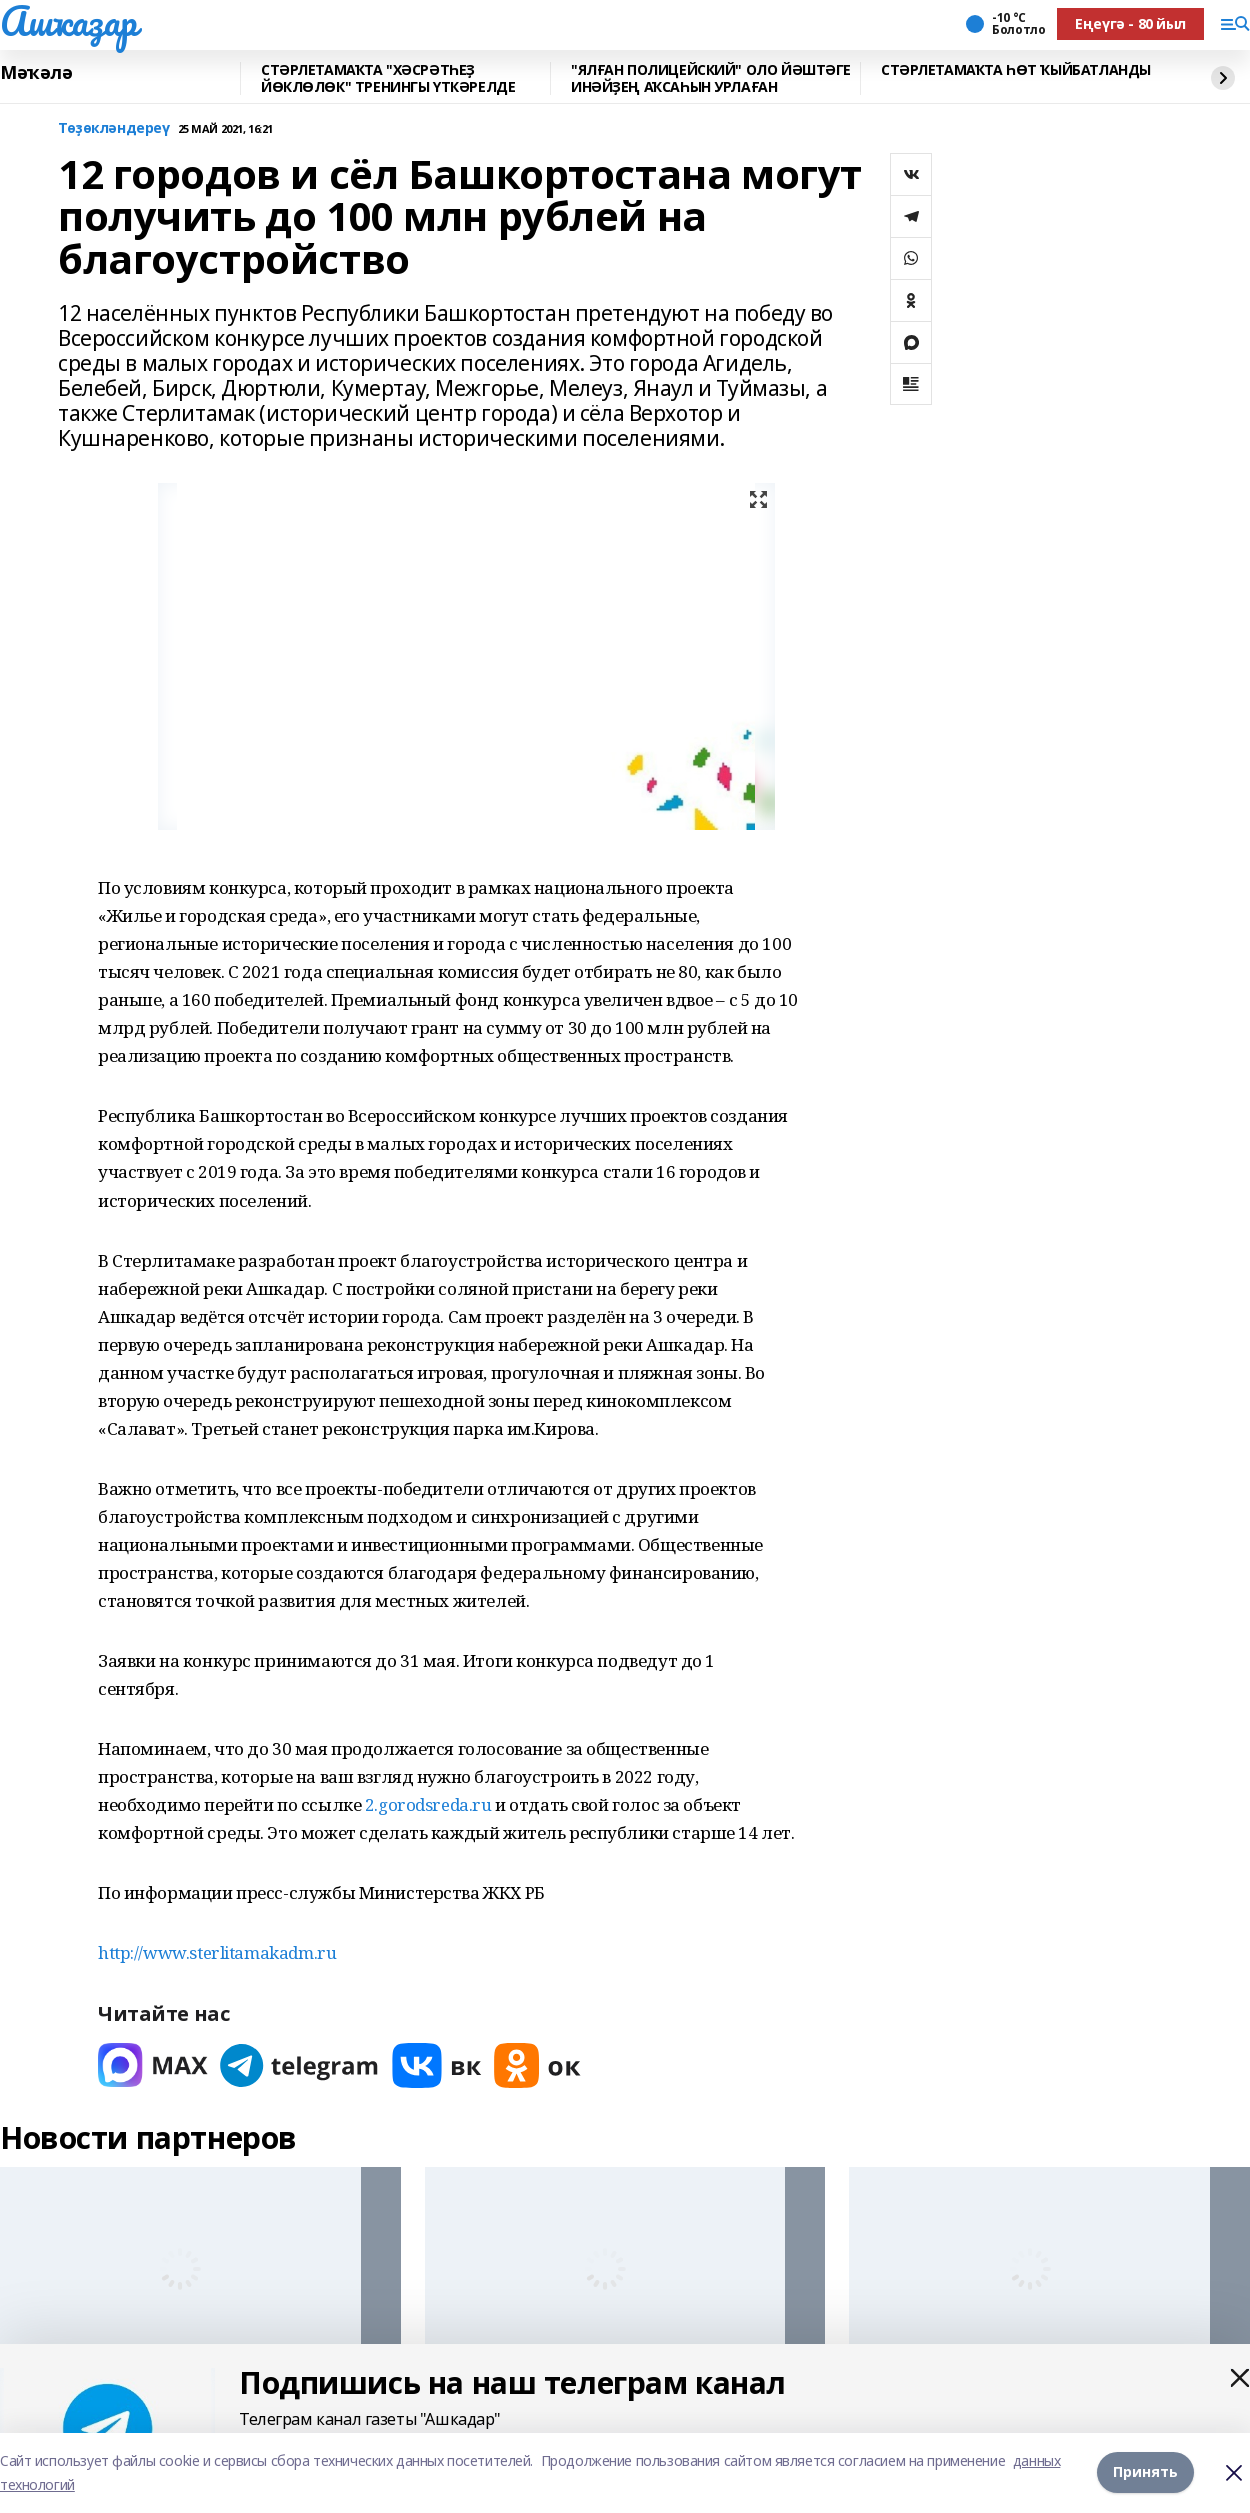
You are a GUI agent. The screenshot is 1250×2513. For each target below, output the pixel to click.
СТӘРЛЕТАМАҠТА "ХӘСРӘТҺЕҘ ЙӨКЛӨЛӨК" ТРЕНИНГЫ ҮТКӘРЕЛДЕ (388, 78)
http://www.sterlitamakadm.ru (217, 1952)
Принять (1145, 2472)
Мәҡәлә (36, 73)
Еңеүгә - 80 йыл (1130, 23)
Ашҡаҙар (68, 21)
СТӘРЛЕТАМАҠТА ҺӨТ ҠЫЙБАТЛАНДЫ (1016, 70)
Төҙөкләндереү (114, 128)
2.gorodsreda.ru (428, 1804)
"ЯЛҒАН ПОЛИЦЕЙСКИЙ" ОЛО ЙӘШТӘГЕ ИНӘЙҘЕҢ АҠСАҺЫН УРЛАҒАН (711, 78)
